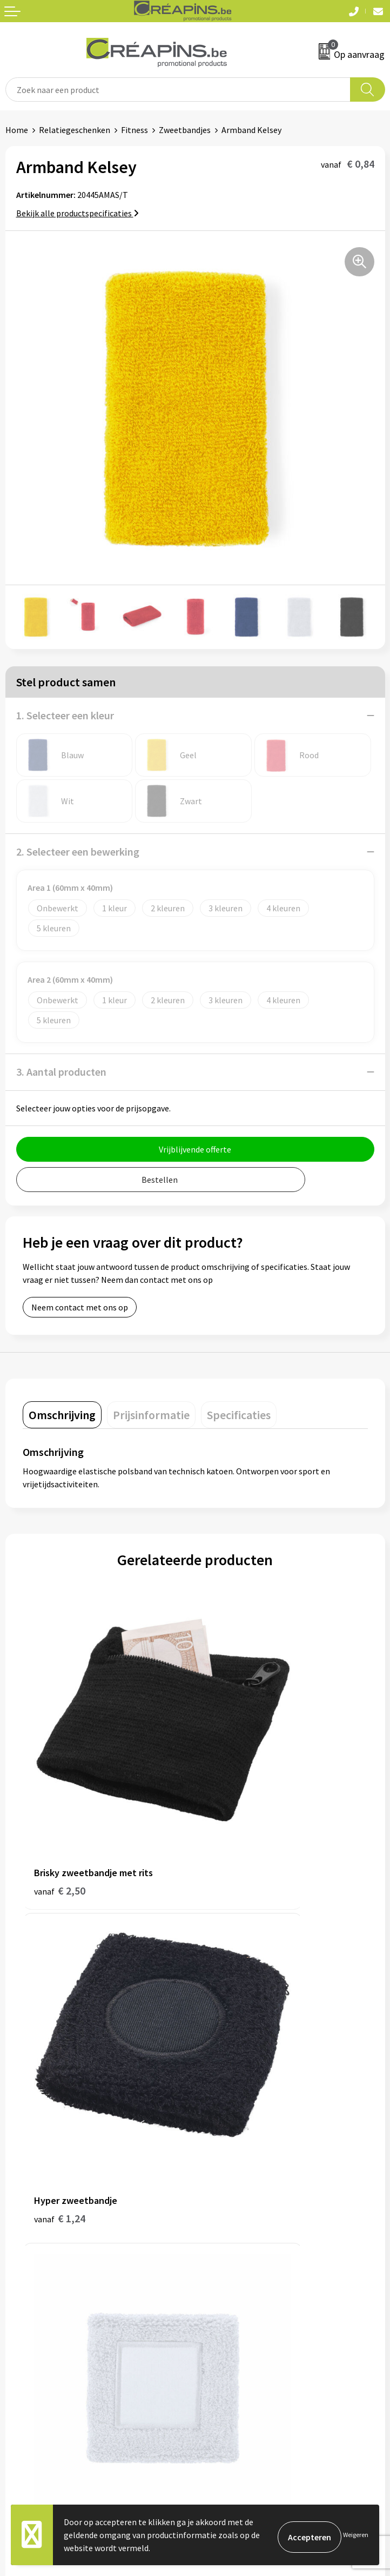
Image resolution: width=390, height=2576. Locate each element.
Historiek (217, 2146)
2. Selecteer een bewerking (77, 851)
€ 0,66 (59, 2005)
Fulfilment (220, 2113)
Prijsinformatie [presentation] (151, 1414)
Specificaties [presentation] (239, 1414)
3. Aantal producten (61, 1071)
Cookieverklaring (232, 2313)
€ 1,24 (232, 1783)
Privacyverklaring (232, 2329)
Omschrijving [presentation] (62, 1414)
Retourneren (29, 2329)
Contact (20, 2297)
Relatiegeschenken (74, 129)
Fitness (134, 129)
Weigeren (355, 2535)
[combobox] (178, 89)
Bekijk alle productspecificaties (77, 213)
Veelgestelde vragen (42, 2313)
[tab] (62, 1414)
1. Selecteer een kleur (65, 715)
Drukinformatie (229, 2129)
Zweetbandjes (185, 129)
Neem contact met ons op (79, 1307)
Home (16, 129)
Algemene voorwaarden (244, 2297)
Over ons (216, 2162)
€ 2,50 (59, 1783)
